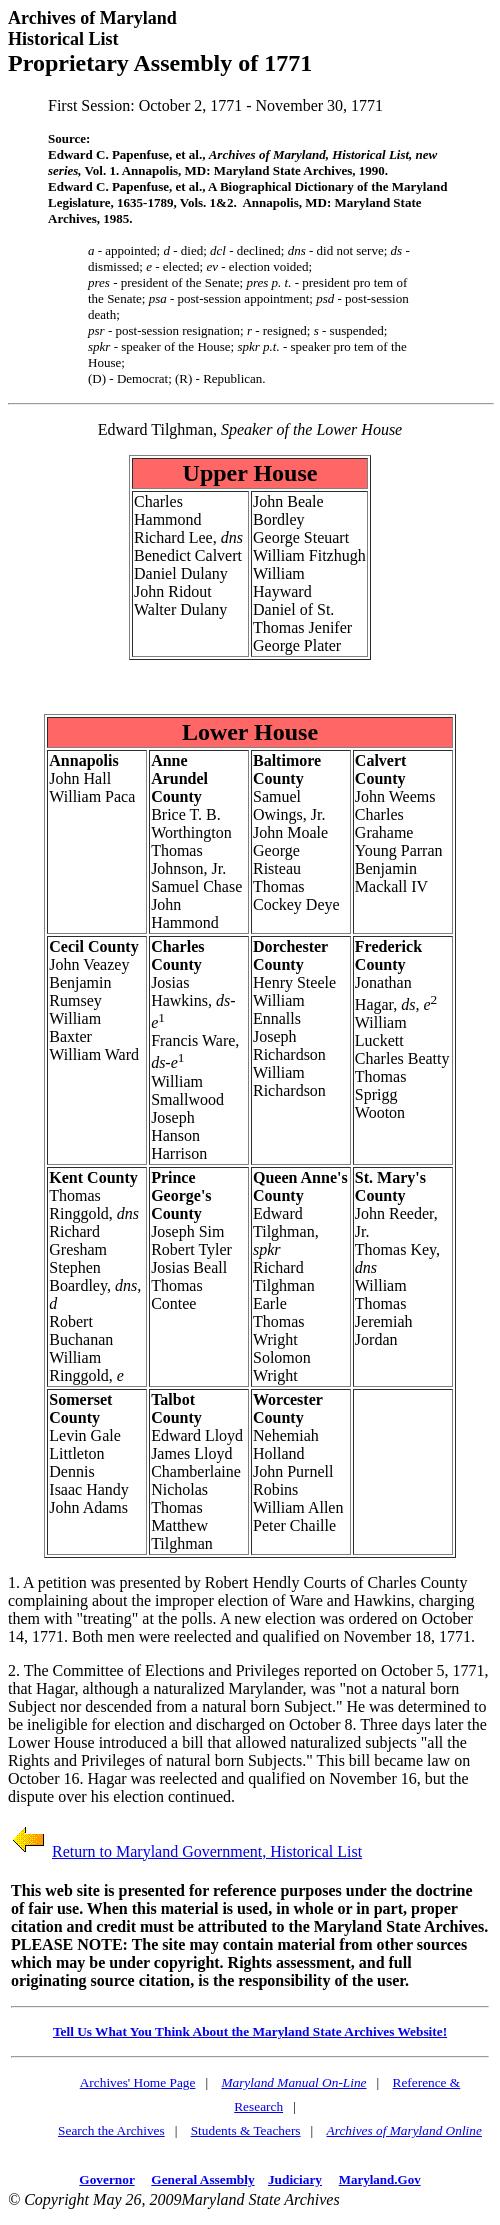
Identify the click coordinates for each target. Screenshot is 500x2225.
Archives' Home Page (138, 2082)
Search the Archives (111, 2130)
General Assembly (202, 2179)
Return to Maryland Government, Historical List (207, 1851)
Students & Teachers (246, 2130)
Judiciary (295, 2179)
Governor (106, 2179)
